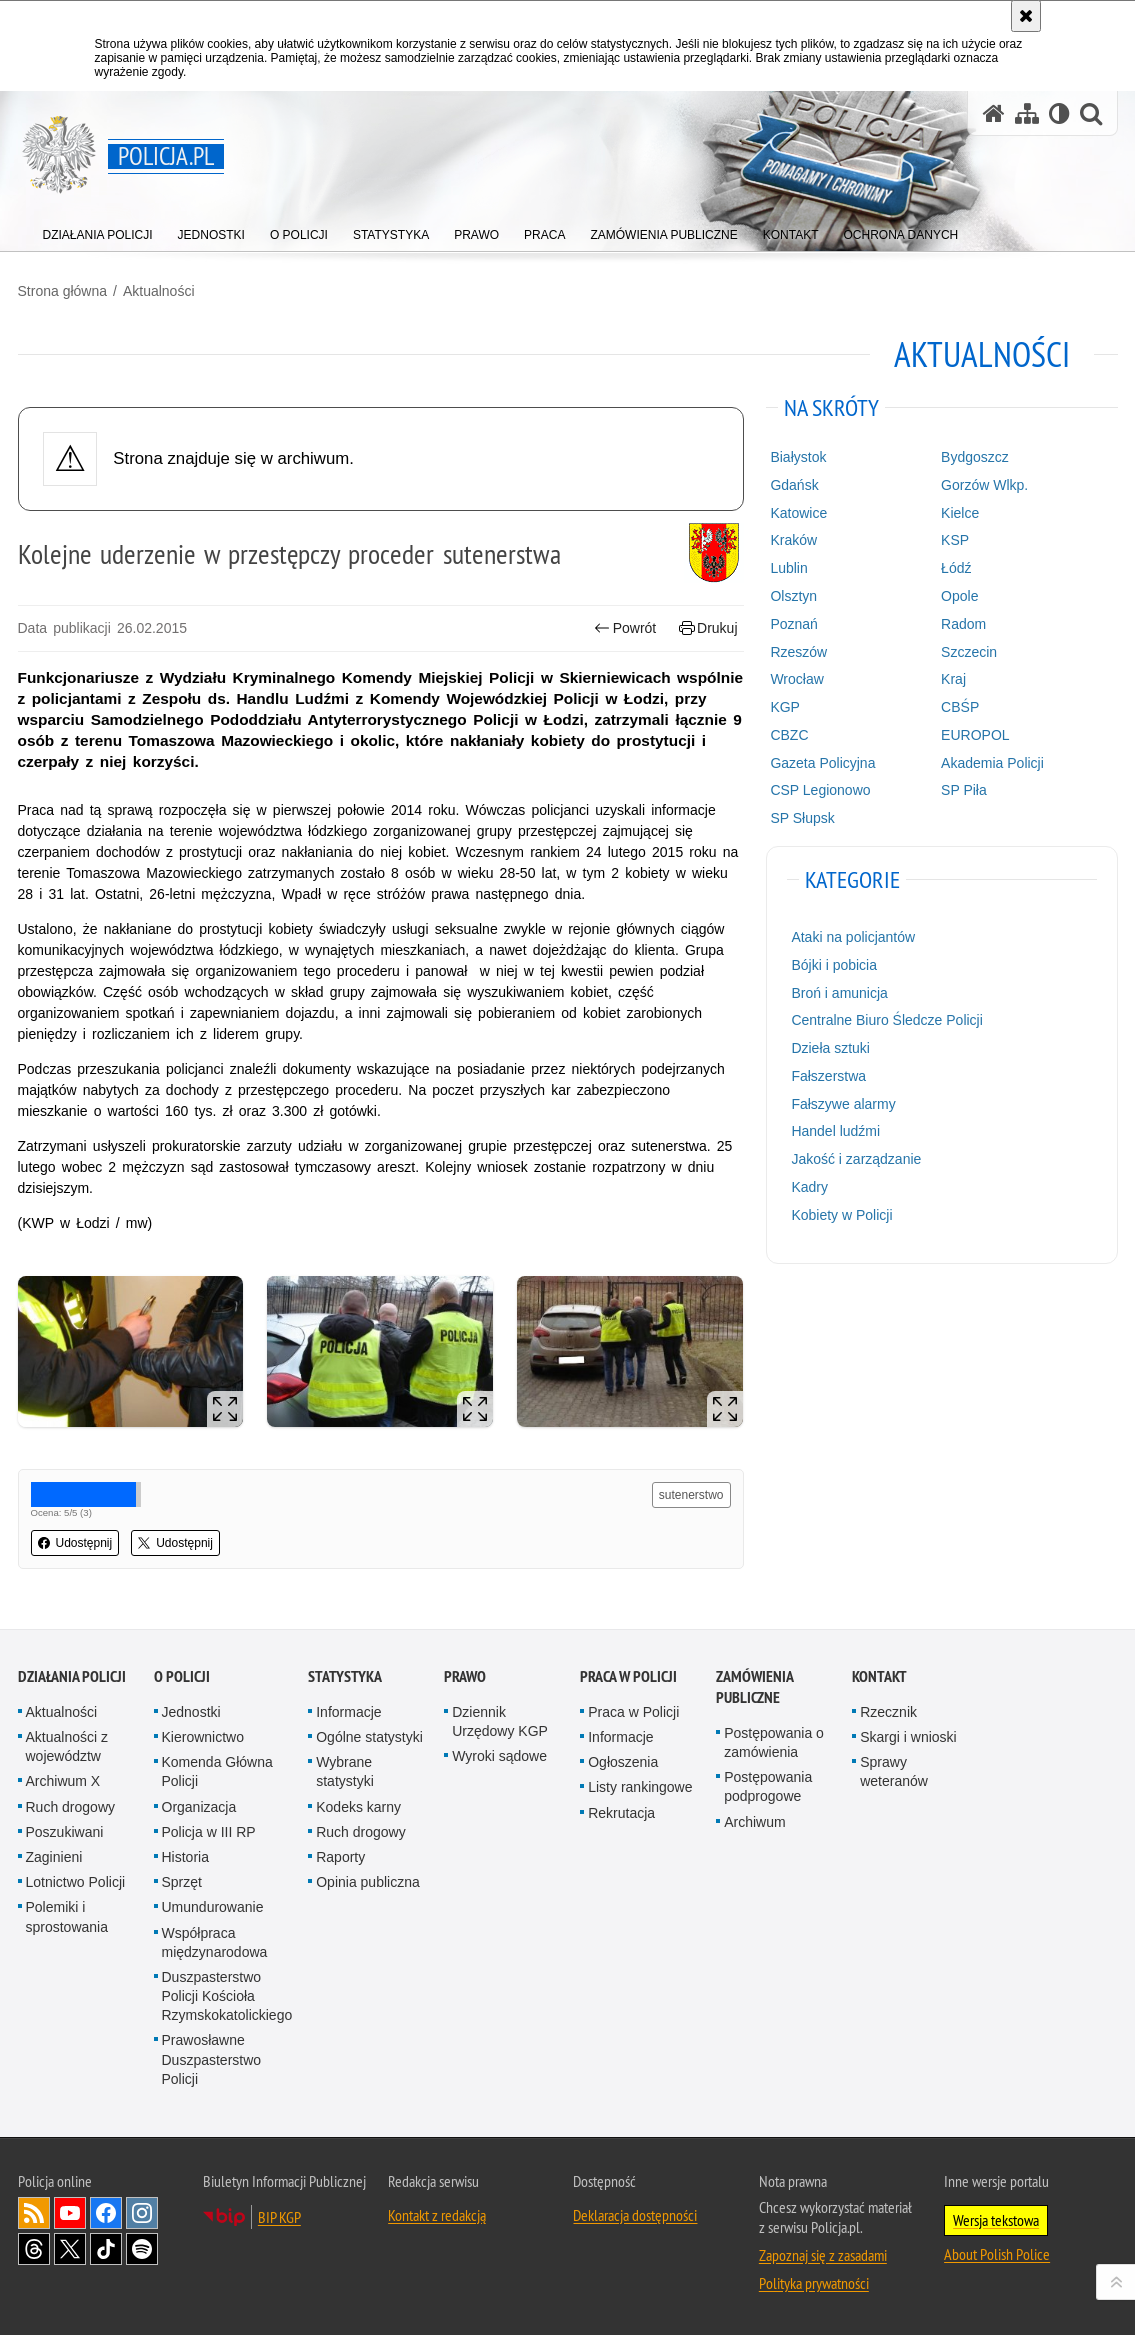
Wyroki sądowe (499, 1756)
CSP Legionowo (820, 790)
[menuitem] (98, 230)
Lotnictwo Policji (76, 1882)
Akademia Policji (992, 763)
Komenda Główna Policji (217, 1771)
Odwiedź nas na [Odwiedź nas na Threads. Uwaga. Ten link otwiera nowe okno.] (34, 2249)
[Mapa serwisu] (1027, 113)
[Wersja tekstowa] (1059, 113)
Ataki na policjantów (853, 937)
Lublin (788, 568)
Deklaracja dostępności (635, 2215)
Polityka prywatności (814, 2283)
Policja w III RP (209, 1832)
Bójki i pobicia (834, 965)
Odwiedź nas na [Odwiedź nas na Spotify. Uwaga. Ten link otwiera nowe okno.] (142, 2249)
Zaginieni (54, 1857)
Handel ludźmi (835, 1131)
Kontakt (879, 1676)
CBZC (789, 735)
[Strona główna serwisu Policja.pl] (994, 113)
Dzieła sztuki (830, 1048)
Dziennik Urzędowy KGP (500, 1721)
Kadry (809, 1187)
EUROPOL (975, 735)
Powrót (625, 628)
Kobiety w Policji (841, 1215)
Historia (185, 1857)
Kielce (960, 513)
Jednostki (191, 1712)
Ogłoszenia (623, 1762)
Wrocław (796, 679)
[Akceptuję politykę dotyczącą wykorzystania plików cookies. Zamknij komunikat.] (1026, 16)
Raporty (340, 1857)
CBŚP (960, 707)
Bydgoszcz (975, 457)
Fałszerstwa (828, 1076)
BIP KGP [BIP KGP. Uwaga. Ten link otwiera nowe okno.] (279, 2217)
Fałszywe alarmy (843, 1104)
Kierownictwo (203, 1737)
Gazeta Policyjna (822, 763)
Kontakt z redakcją (437, 2215)
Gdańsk (794, 485)
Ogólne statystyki (369, 1737)
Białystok (798, 457)
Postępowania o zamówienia (774, 1742)
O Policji (182, 1676)
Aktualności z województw (67, 1746)
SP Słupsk (802, 818)
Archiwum (754, 1822)
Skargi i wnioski (908, 1737)
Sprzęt (182, 1882)
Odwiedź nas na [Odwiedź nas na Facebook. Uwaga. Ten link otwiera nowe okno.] (106, 2213)
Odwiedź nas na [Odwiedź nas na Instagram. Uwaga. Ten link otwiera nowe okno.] (142, 2213)
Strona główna (63, 291)
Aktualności (159, 291)
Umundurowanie (213, 1907)
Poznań (793, 624)
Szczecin (969, 652)
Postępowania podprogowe (768, 1786)
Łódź (956, 568)
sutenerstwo (691, 1495)
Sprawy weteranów (894, 1771)
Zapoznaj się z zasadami (823, 2255)
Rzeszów (798, 652)
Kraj (953, 679)
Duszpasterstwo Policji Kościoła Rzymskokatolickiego (227, 1996)
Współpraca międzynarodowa (215, 1942)
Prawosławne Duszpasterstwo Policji (212, 2059)
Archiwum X (63, 1781)
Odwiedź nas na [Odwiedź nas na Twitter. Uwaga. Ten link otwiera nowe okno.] (70, 2249)
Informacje (348, 1712)
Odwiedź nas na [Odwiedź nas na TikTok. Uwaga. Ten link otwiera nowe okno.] (106, 2249)
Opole (959, 596)
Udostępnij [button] (75, 1543)
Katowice (798, 513)
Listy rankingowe (640, 1787)
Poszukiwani (65, 1832)
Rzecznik (888, 1712)
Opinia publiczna (368, 1882)
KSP (955, 540)
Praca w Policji (628, 1676)
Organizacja (199, 1807)
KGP (785, 707)
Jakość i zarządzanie (856, 1159)
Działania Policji (72, 1676)
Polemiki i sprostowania (67, 1916)
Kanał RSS (34, 2213)
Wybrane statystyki (345, 1771)
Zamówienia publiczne (754, 1687)
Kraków (793, 540)
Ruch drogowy (71, 1807)
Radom (963, 624)
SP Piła (964, 790)
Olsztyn (793, 596)
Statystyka (345, 1676)
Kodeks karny (358, 1807)
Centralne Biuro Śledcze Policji (886, 1020)
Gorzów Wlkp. (984, 485)
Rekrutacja (621, 1813)
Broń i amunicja (839, 993)
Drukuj (708, 628)
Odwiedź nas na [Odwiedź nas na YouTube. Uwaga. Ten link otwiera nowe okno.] (70, 2213)
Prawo (465, 1676)
